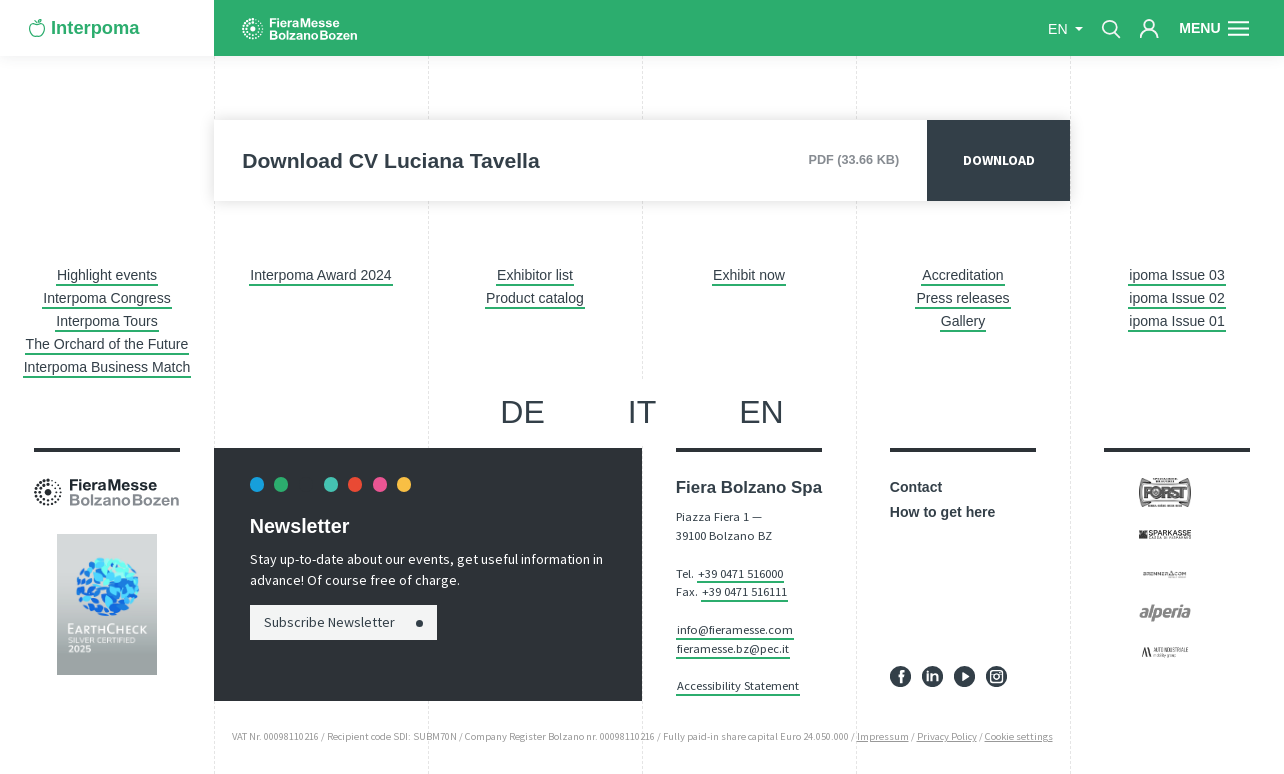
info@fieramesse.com (735, 629)
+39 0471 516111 (744, 591)
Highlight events (107, 275)
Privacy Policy (947, 736)
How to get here (943, 512)
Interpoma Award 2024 (320, 275)
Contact (916, 487)
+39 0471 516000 (740, 573)
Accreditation (962, 275)
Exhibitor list (535, 275)
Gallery (963, 321)
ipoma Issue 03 (1176, 275)
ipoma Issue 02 (1176, 298)
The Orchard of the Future (107, 344)
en (1059, 29)
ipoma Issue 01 (1176, 321)
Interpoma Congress (107, 298)
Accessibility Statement (738, 685)
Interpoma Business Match (107, 367)
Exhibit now (749, 275)
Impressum (883, 736)
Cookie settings (1019, 736)
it (642, 412)
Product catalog (535, 298)
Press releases (962, 298)
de (522, 412)
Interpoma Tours (106, 321)
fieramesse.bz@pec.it (733, 648)
